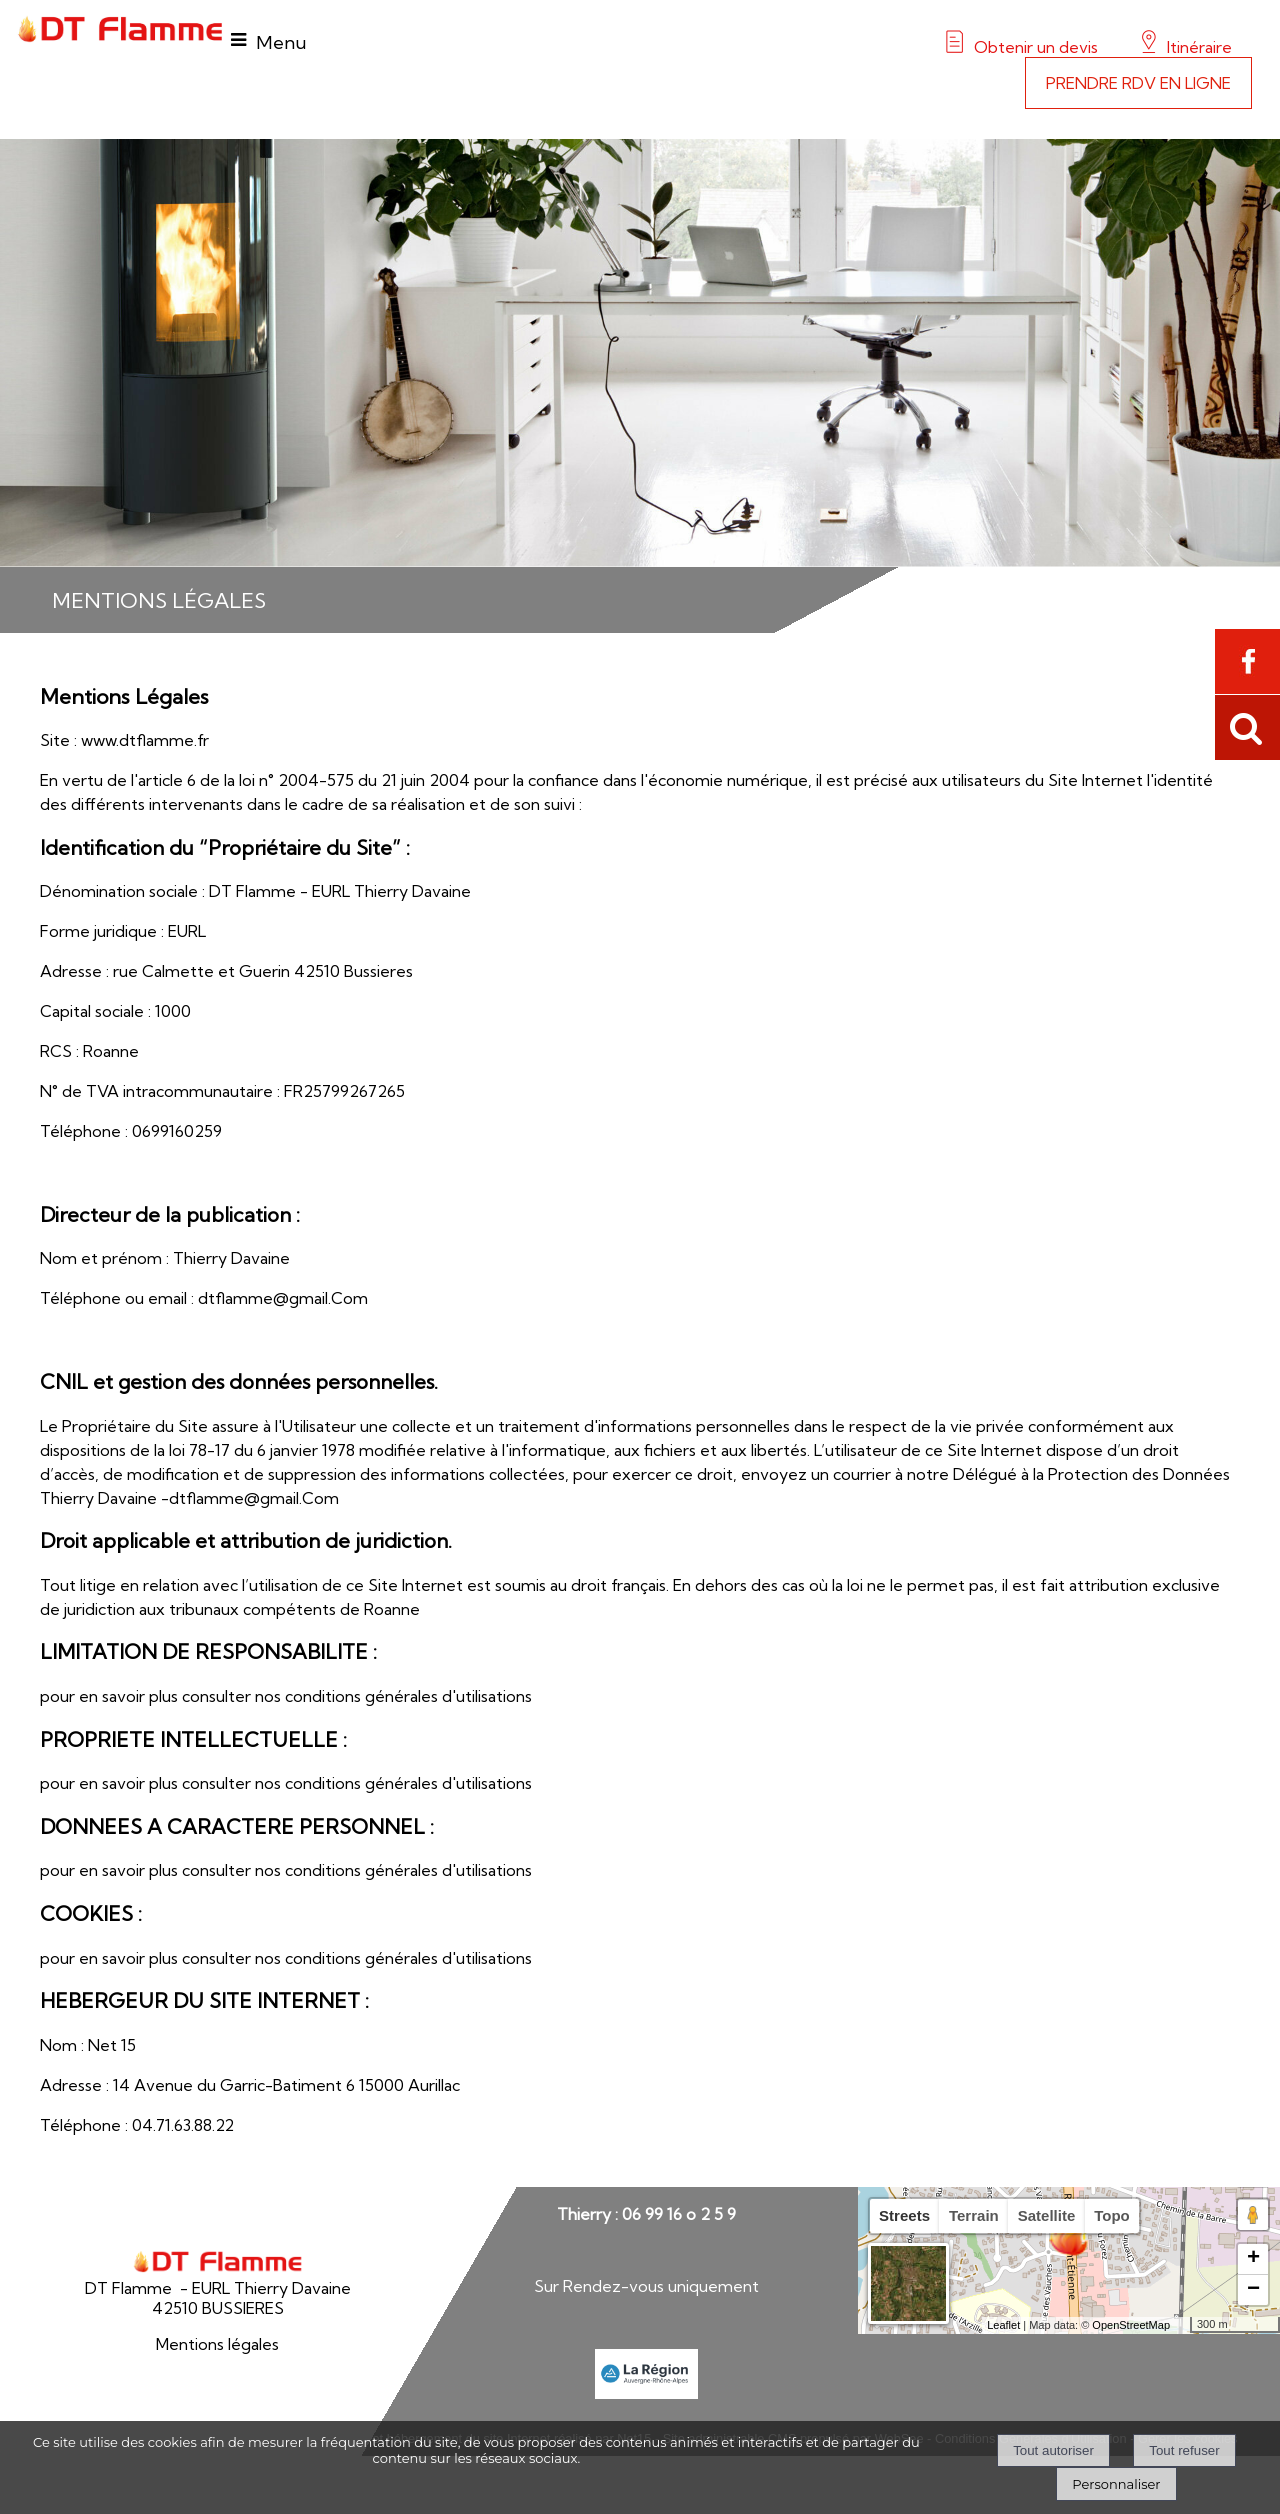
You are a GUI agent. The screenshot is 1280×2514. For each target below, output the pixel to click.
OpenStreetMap (1131, 2325)
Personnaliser (1116, 2484)
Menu (281, 42)
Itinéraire (1197, 47)
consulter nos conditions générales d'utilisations (357, 1696)
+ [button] (1253, 2259)
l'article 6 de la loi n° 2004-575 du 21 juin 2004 (302, 780)
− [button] (1253, 2290)
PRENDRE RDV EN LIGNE (1138, 83)
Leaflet (1003, 2325)
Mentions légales (217, 2344)
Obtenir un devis (1036, 47)
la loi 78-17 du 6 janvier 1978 (256, 1450)
